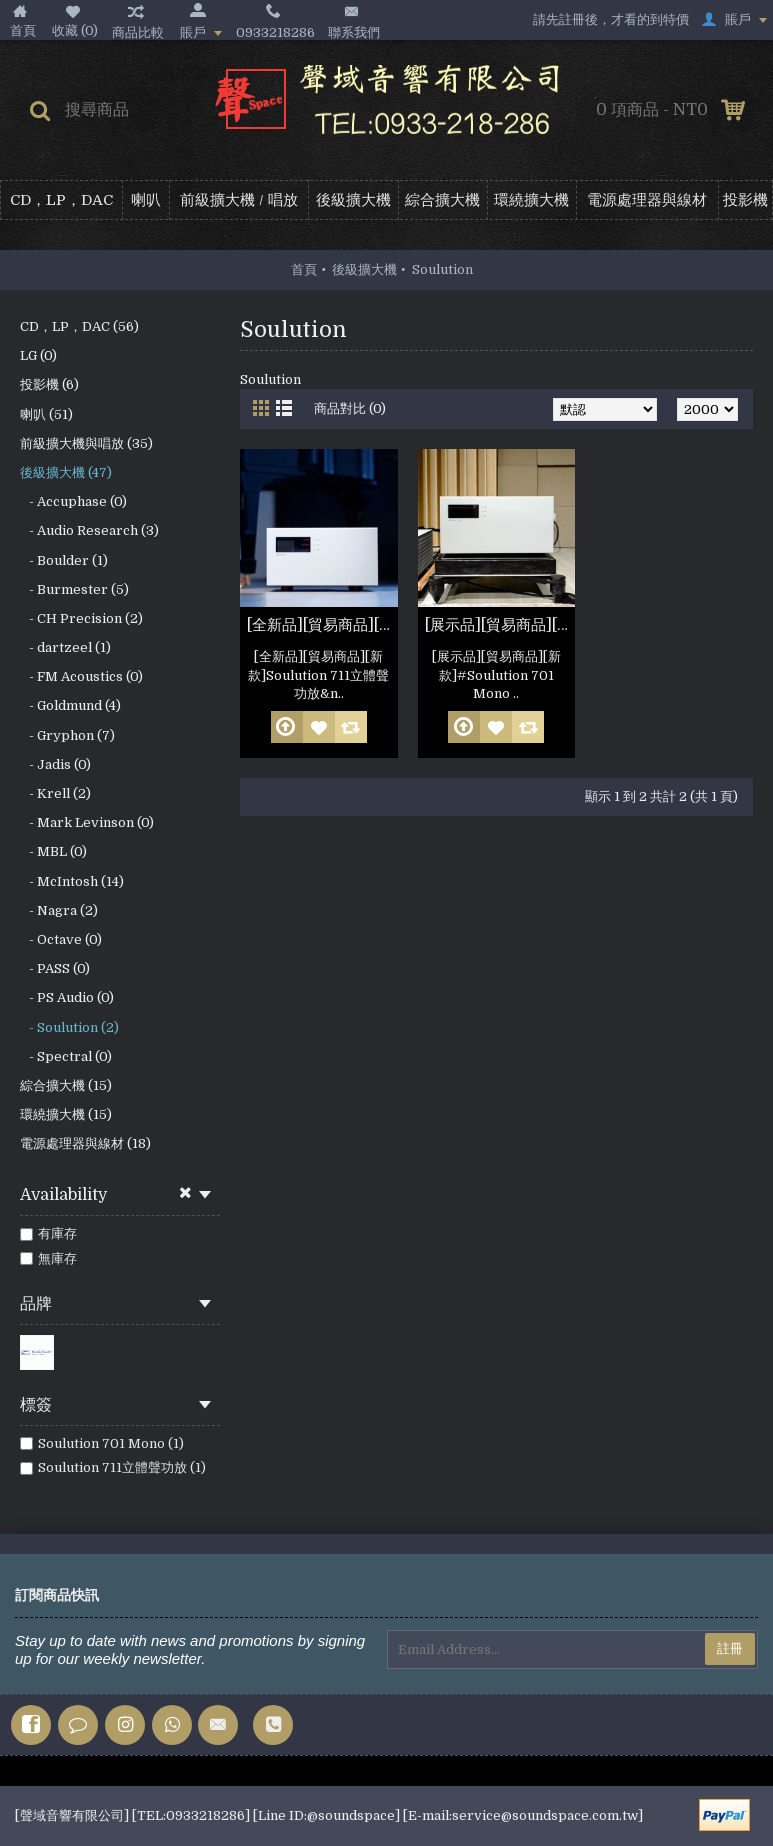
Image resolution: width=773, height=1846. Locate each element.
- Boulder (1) (64, 560)
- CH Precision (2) (81, 618)
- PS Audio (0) (67, 997)
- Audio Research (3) (89, 530)
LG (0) (38, 355)
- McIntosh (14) (72, 881)
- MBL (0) (53, 851)
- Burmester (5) (74, 589)
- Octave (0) (61, 939)
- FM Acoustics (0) (81, 676)
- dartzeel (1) (65, 647)
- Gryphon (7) (67, 735)
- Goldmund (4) (70, 705)
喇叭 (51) (46, 414)
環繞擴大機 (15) (66, 1114)
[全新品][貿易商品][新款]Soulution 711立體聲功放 (322, 625)
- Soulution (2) (69, 1027)
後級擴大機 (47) (66, 472)
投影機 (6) (49, 384)
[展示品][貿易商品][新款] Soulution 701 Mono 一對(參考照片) (500, 625)
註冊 (730, 1648)
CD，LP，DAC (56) (79, 326)
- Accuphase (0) (73, 501)
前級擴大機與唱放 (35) (86, 443)
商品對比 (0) (350, 408)
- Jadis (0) (55, 764)
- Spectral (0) (66, 1056)
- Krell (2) (55, 793)
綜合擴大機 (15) (66, 1085)
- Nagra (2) (59, 910)
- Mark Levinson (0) (87, 822)
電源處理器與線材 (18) (85, 1143)
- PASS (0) (55, 968)
